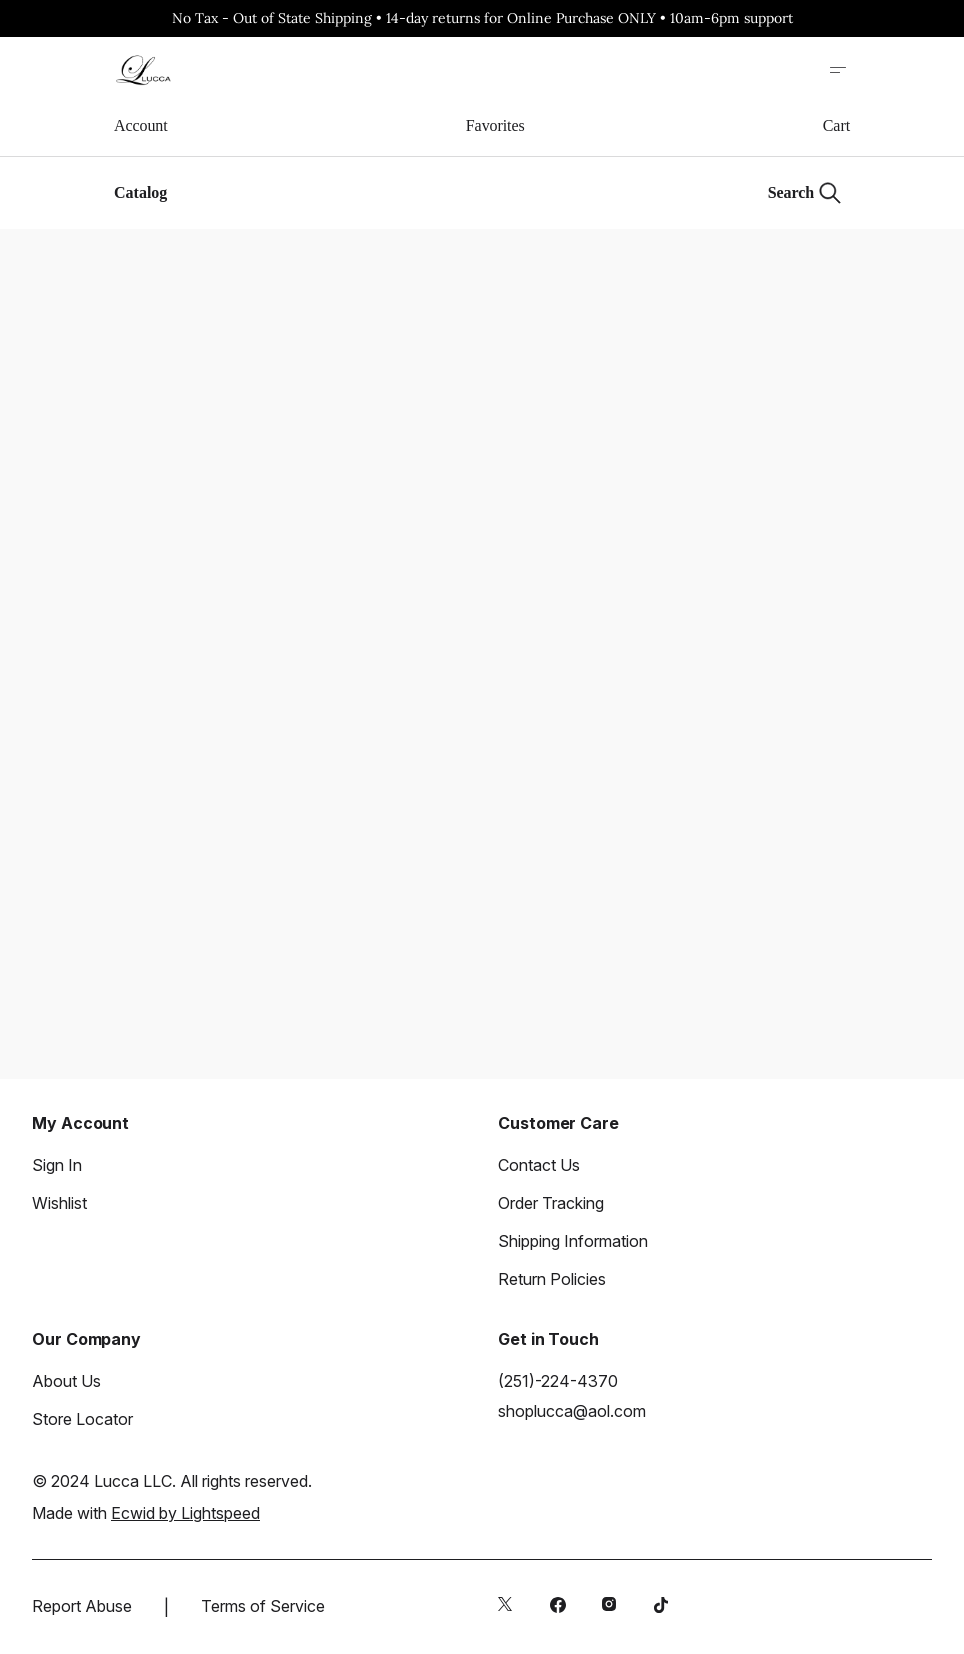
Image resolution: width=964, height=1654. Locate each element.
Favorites (495, 125)
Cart (836, 125)
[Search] (805, 193)
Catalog (140, 192)
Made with (146, 1513)
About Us (66, 1381)
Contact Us (539, 1165)
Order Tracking (551, 1203)
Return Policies (552, 1279)
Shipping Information (573, 1241)
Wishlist (59, 1203)
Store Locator (82, 1419)
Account (141, 125)
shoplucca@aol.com (572, 1411)
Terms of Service (263, 1606)
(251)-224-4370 (558, 1381)
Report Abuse (82, 1606)
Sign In (57, 1165)
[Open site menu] (838, 70)
